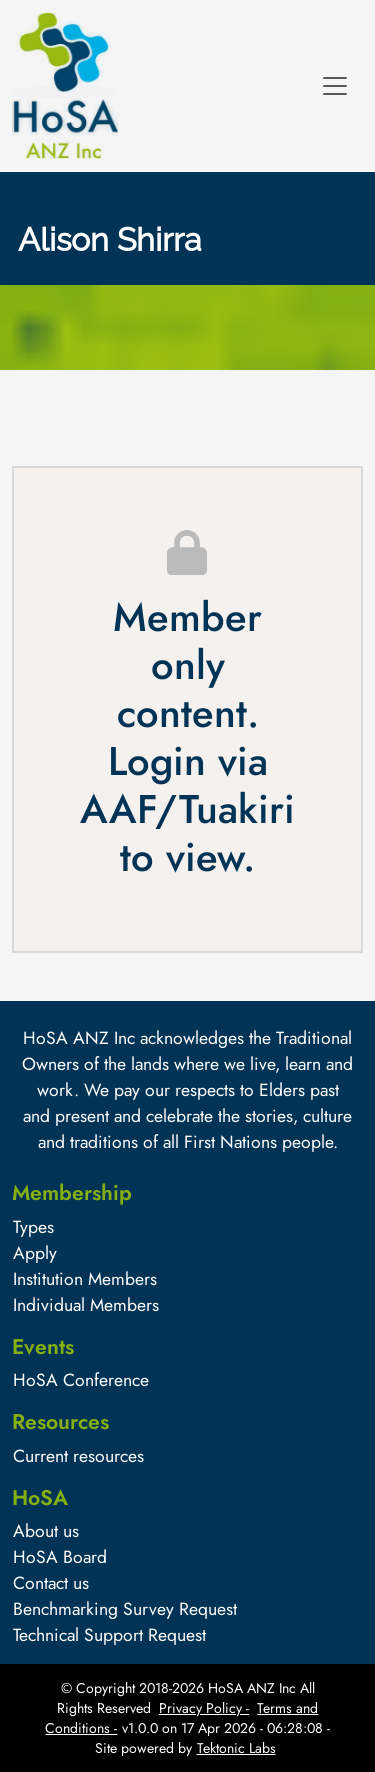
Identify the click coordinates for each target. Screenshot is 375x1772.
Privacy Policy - (204, 1708)
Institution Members (85, 1279)
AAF (117, 809)
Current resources (78, 1456)
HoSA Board (60, 1557)
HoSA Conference (81, 1380)
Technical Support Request (109, 1635)
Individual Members (86, 1305)
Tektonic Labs (236, 1748)
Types (33, 1227)
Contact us (51, 1583)
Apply (35, 1253)
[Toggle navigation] (335, 86)
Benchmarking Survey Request (125, 1609)
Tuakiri (237, 809)
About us (46, 1531)
